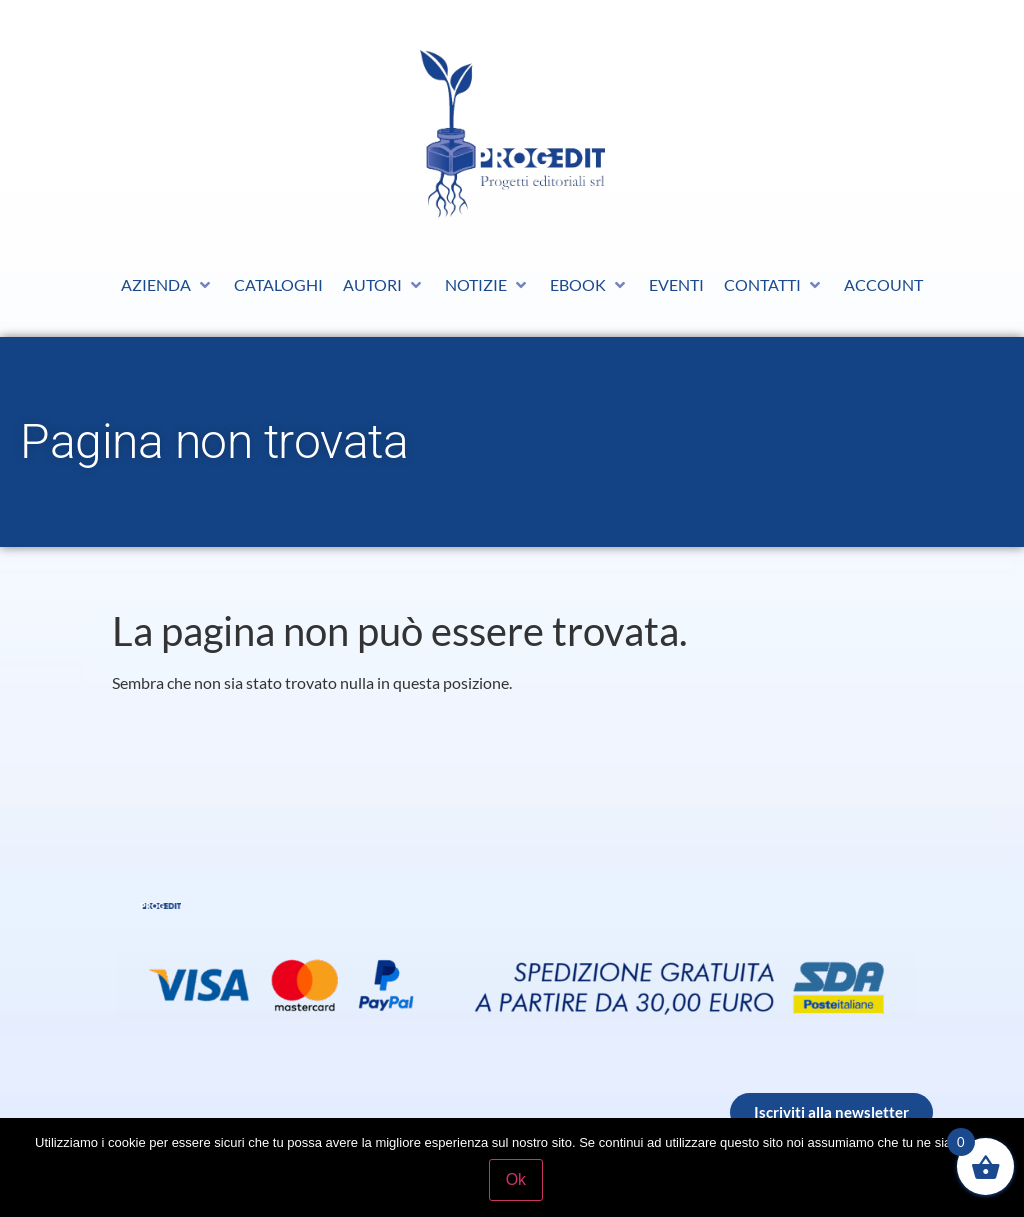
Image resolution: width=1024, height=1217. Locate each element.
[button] (167, 285)
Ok (517, 1180)
